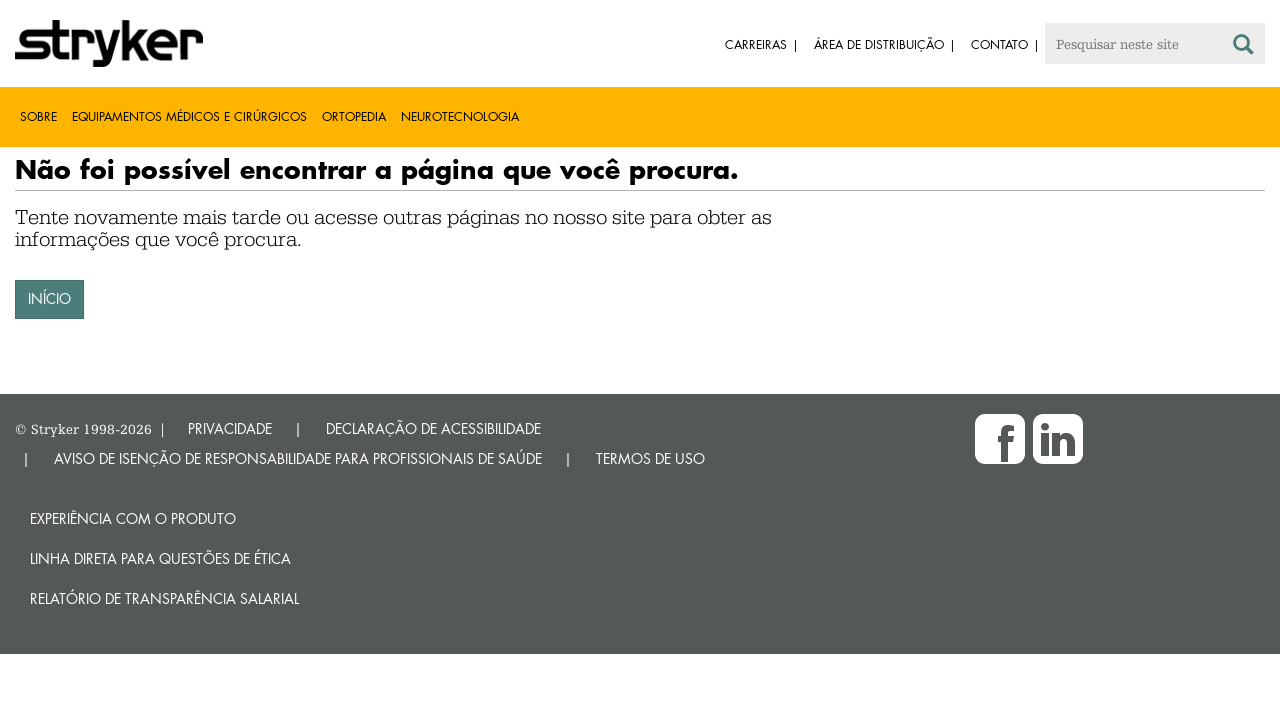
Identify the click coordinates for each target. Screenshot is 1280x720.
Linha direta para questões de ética (160, 558)
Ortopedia (354, 116)
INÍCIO (49, 298)
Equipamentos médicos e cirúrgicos (189, 116)
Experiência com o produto (133, 518)
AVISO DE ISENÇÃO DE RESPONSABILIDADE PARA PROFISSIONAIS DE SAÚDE (298, 458)
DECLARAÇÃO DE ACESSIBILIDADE (433, 428)
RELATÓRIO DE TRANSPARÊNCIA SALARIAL (164, 598)
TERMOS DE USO (650, 458)
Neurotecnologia (460, 116)
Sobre (38, 116)
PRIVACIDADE (230, 428)
